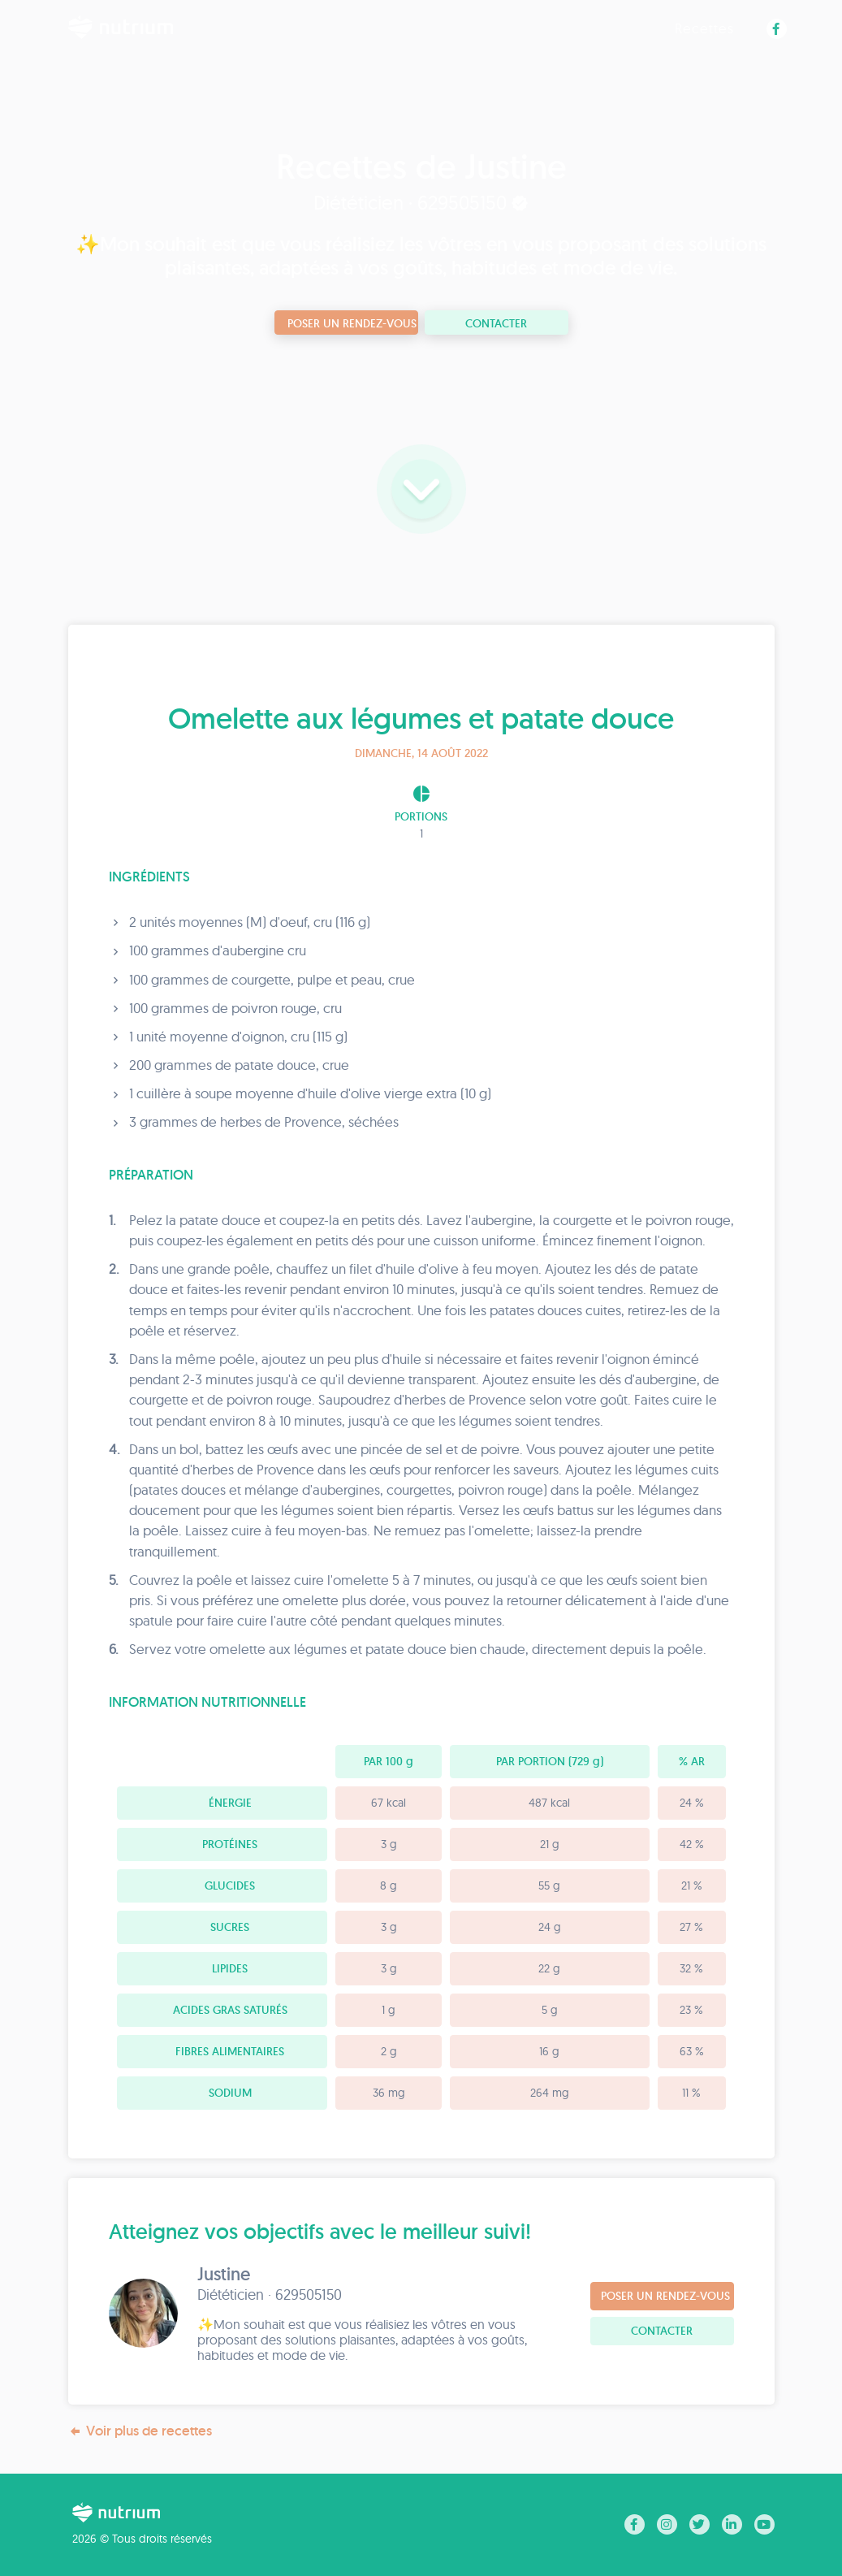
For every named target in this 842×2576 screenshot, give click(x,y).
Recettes (704, 28)
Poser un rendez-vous (352, 323)
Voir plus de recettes (140, 2431)
